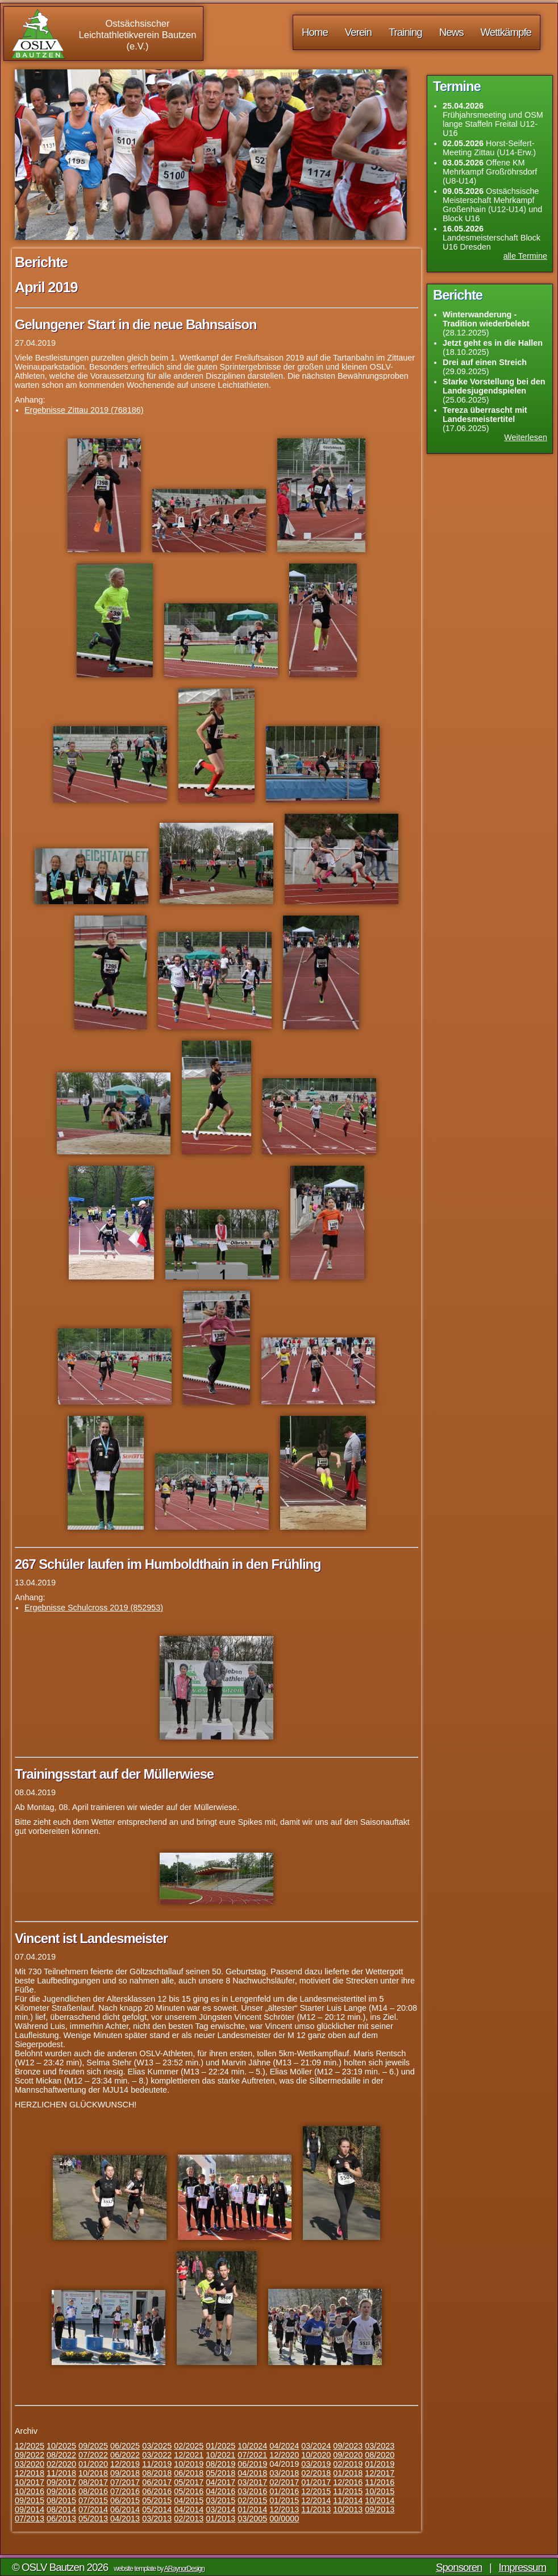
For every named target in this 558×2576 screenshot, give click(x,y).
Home (315, 32)
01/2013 (220, 2518)
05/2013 (93, 2518)
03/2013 (157, 2518)
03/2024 (316, 2445)
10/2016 (29, 2491)
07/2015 (93, 2500)
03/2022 (157, 2454)
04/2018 (252, 2473)
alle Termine (525, 255)
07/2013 (29, 2518)
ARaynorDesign (184, 2569)
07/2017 (125, 2482)
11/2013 (316, 2509)
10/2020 (316, 2454)
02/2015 (252, 2500)
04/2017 (220, 2482)
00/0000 (284, 2518)
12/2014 (316, 2500)
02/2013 (188, 2518)
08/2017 (93, 2482)
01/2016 (284, 2491)
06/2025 (125, 2445)
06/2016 (157, 2491)
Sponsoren (459, 2567)
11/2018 (61, 2473)
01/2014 (252, 2509)
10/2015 (379, 2491)
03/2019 (316, 2464)
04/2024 (284, 2445)
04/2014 (188, 2509)
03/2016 (252, 2491)
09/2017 (61, 2482)
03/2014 (220, 2509)
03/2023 (379, 2445)
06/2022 (125, 2454)
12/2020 (284, 2454)
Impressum (523, 2567)
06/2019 (252, 2464)
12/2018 (29, 2473)
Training (405, 32)
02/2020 (61, 2464)
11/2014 (348, 2500)
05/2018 (220, 2473)
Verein (358, 32)
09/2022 (29, 2454)
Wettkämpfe (506, 32)
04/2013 (125, 2518)
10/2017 (29, 2482)
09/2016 (61, 2491)
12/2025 (29, 2445)
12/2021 (188, 2454)
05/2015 (157, 2500)
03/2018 (284, 2473)
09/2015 (29, 2500)
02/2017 (284, 2482)
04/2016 (220, 2491)
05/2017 (188, 2482)
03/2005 (252, 2518)
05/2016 (188, 2491)
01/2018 (348, 2473)
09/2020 (348, 2454)
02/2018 (316, 2473)
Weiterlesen (525, 437)
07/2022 (93, 2454)
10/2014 (379, 2500)
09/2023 (348, 2445)
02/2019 (348, 2464)
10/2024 (252, 2445)
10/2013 (348, 2509)
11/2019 (157, 2464)
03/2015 (220, 2500)
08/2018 (157, 2473)
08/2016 (93, 2491)
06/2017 (157, 2482)
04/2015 (188, 2500)
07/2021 (252, 2454)
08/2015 (61, 2500)
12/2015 (316, 2491)
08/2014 (61, 2509)
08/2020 (379, 2454)
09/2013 (379, 2509)
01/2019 (379, 2464)
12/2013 (284, 2509)
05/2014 (157, 2509)
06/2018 (188, 2473)
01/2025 (220, 2445)
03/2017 (252, 2482)
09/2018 (125, 2473)
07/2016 (125, 2491)
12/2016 (348, 2482)
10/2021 (220, 2454)
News (451, 32)
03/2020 (29, 2464)
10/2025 (61, 2445)
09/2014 (29, 2509)
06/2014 (125, 2509)
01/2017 (316, 2482)
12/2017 (379, 2473)
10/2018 (93, 2473)
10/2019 (188, 2464)
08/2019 (220, 2464)
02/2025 (188, 2445)
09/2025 (93, 2445)
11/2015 (348, 2491)
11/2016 (379, 2482)
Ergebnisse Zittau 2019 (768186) (84, 410)
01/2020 (93, 2464)
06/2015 (125, 2500)
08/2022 (61, 2454)
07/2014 (93, 2509)
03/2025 (157, 2445)
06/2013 (61, 2518)
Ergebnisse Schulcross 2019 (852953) (93, 1607)
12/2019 (125, 2464)
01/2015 (284, 2500)
